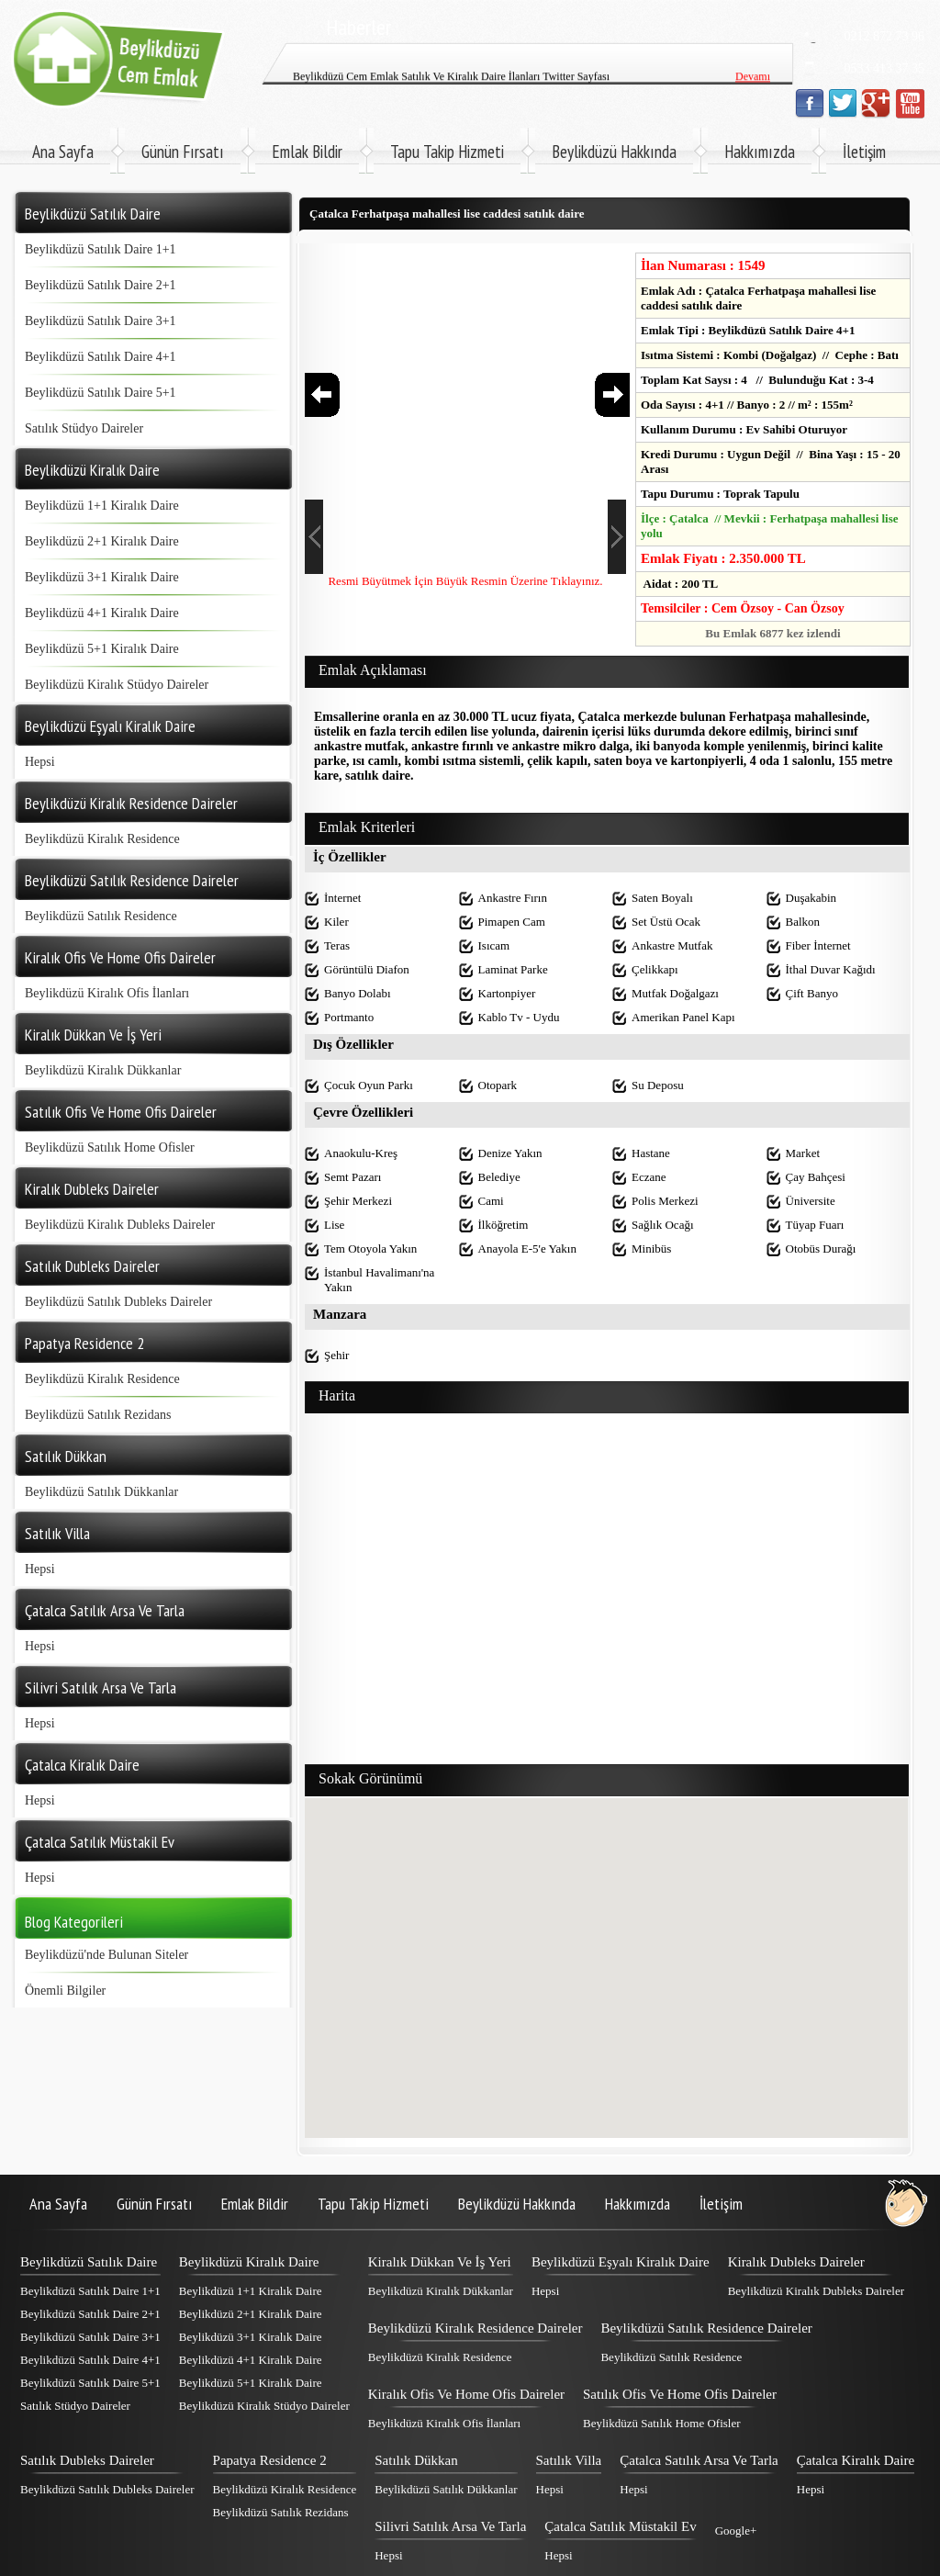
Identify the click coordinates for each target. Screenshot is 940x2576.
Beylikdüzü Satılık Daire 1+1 (100, 249)
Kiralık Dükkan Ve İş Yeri (439, 2262)
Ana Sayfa (63, 152)
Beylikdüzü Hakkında (614, 152)
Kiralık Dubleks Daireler (796, 2262)
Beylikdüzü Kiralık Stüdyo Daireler (116, 685)
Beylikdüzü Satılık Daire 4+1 (100, 357)
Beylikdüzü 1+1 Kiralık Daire (102, 505)
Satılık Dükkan (416, 2460)
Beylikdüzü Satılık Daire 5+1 (100, 392)
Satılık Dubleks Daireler (87, 2460)
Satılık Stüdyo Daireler (84, 428)
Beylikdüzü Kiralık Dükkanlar (103, 1070)
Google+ (736, 2530)
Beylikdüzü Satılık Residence (101, 916)
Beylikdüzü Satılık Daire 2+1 (100, 285)
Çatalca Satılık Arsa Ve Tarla (699, 2460)
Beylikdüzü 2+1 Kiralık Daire (102, 541)
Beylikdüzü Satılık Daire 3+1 (100, 321)
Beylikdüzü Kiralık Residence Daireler (475, 2328)
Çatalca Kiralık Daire (855, 2460)
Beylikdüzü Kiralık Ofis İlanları (107, 993)
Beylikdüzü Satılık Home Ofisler (110, 1147)
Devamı (752, 82)
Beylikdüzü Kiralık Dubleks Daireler (120, 1225)
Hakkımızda (759, 152)
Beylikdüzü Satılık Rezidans (98, 1415)
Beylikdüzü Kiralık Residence (102, 839)
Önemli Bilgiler (65, 1990)
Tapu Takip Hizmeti (447, 152)
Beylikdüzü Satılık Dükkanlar (101, 1492)
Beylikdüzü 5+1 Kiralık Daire (102, 649)
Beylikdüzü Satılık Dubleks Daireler (118, 1302)
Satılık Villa (569, 2460)
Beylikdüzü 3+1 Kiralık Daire (102, 577)
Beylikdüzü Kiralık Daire (249, 2262)
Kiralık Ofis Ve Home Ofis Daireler (466, 2394)
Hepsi (40, 762)
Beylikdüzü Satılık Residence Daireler (705, 2328)
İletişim (864, 152)
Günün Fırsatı (182, 152)
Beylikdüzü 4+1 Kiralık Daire (102, 613)
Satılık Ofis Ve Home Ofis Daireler (680, 2394)
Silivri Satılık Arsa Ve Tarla (450, 2526)
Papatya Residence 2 (270, 2460)
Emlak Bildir (307, 152)
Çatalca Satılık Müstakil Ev (620, 2526)
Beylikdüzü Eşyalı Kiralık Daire (621, 2262)
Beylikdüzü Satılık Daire (88, 2262)
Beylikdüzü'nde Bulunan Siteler (106, 1955)
